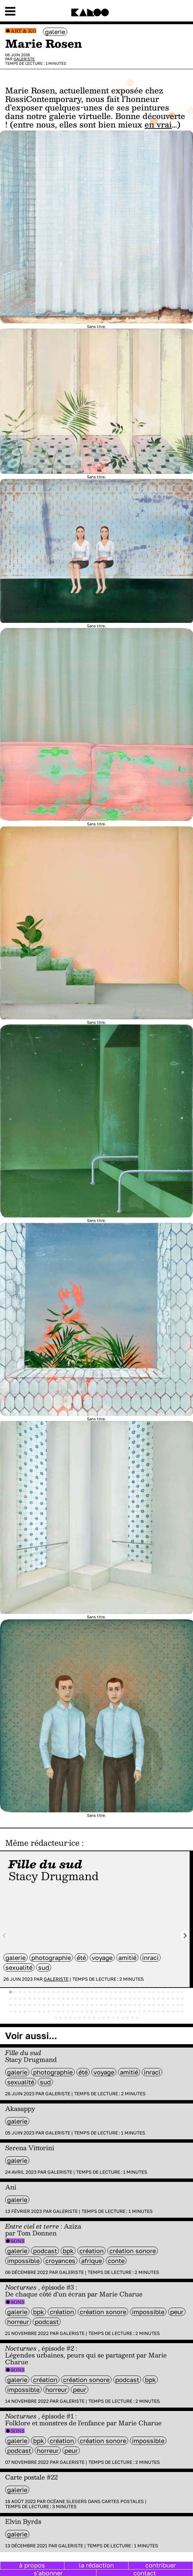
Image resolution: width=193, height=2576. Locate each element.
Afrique (91, 2260)
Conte (116, 2260)
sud (43, 1967)
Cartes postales (123, 2501)
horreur (18, 2321)
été (81, 1957)
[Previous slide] (4, 1935)
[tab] (10, 1992)
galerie (55, 31)
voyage (102, 1957)
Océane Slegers (67, 2501)
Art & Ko (23, 30)
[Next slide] (185, 1935)
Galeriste (24, 59)
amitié (127, 1957)
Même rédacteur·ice (42, 1842)
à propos (32, 2565)
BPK (68, 2251)
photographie (51, 1957)
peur (176, 2312)
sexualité (18, 1967)
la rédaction (96, 2565)
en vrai (158, 124)
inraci (150, 1957)
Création (91, 2251)
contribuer (160, 2565)
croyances (60, 2260)
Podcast (45, 2251)
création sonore (132, 2251)
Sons (18, 2241)
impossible (23, 2260)
